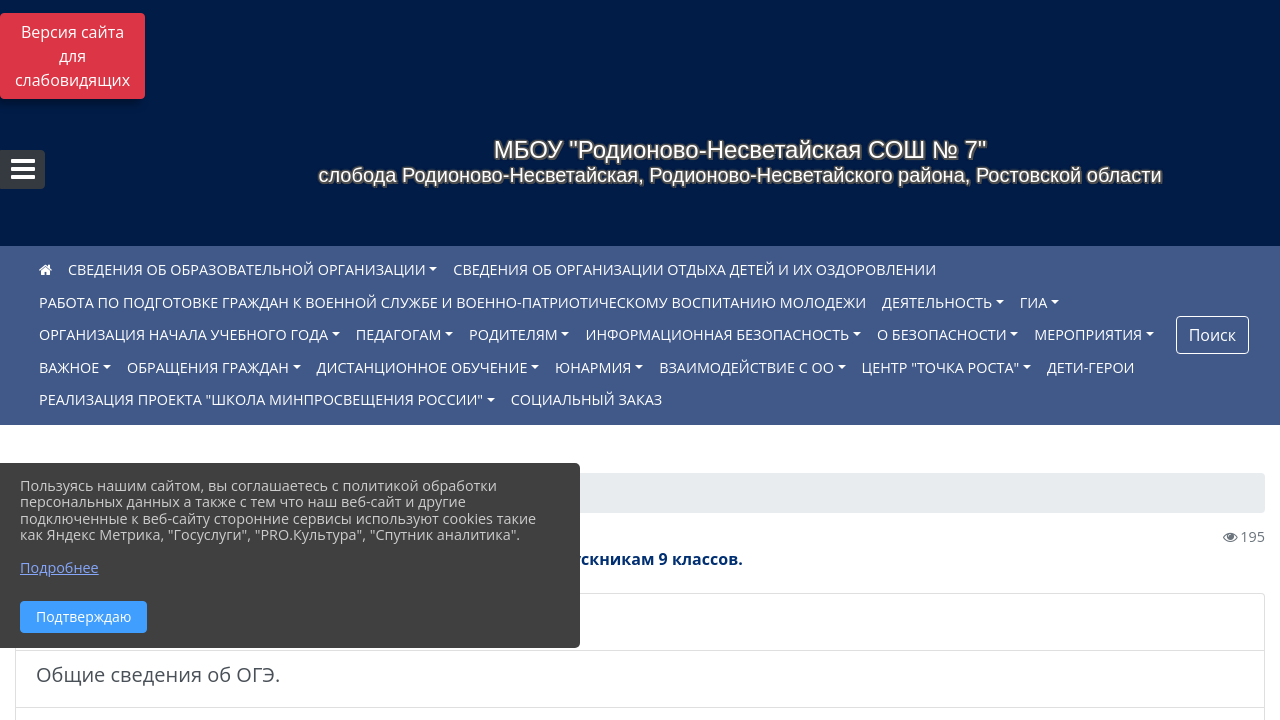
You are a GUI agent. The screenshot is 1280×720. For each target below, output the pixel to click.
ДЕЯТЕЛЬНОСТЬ (937, 302)
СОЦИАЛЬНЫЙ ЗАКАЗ (586, 399)
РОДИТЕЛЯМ (513, 334)
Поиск (1212, 335)
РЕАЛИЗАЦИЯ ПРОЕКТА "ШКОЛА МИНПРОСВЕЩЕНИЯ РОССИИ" (261, 399)
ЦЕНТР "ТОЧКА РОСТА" (941, 367)
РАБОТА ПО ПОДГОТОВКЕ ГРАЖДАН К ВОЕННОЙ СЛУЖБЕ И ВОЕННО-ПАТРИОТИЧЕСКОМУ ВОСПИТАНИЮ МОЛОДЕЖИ (452, 302)
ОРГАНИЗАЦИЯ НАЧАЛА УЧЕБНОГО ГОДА (183, 334)
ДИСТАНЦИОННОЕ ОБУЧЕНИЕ (422, 367)
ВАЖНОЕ (69, 367)
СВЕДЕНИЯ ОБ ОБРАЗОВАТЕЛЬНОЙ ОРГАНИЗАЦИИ (247, 269)
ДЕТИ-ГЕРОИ (1091, 367)
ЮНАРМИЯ (593, 367)
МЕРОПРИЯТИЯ (1088, 334)
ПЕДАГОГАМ (399, 334)
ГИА (1034, 302)
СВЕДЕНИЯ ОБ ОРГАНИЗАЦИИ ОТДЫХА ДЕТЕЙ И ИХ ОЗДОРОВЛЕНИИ (694, 269)
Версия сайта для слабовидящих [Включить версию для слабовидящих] (72, 56)
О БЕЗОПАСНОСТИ (942, 334)
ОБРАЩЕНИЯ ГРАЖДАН (208, 367)
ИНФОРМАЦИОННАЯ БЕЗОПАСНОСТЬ (717, 334)
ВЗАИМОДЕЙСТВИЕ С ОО (746, 367)
